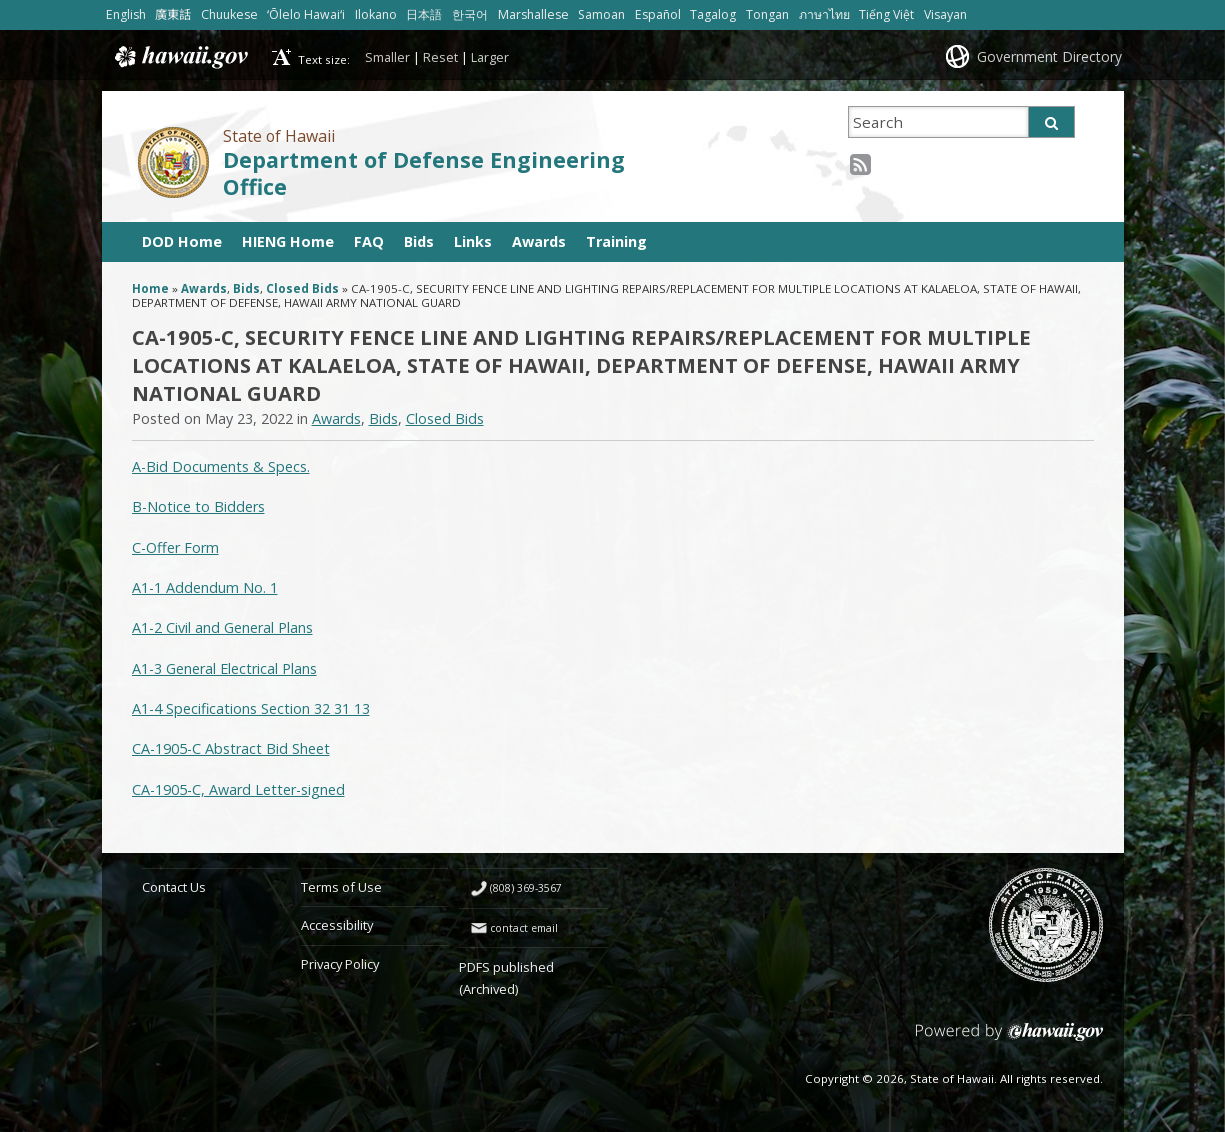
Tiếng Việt (886, 14)
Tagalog (713, 14)
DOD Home (182, 241)
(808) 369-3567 (526, 888)
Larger (490, 57)
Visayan (945, 14)
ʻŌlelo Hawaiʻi (306, 14)
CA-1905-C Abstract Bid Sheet (231, 748)
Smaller (387, 57)
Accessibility (337, 925)
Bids (419, 241)
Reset (440, 57)
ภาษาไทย (824, 14)
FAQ (369, 241)
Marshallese (533, 14)
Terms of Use (341, 887)
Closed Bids (302, 288)
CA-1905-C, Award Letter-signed (238, 789)
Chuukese (229, 14)
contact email (524, 928)
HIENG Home (288, 241)
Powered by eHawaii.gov (1009, 1039)
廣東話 (173, 14)
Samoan (601, 14)
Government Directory (1049, 56)
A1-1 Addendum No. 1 (205, 587)
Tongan (767, 14)
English (126, 14)
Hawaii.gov (179, 57)
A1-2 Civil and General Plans (222, 627)
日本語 (424, 14)
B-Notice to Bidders (198, 506)
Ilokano (376, 14)
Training (616, 241)
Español (658, 14)
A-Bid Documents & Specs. (221, 466)
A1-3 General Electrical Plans (224, 668)
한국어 (470, 14)
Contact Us (174, 887)
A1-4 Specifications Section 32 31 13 (251, 708)
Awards (539, 241)
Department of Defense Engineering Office (424, 173)
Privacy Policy (340, 964)
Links (473, 241)
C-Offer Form (175, 547)
